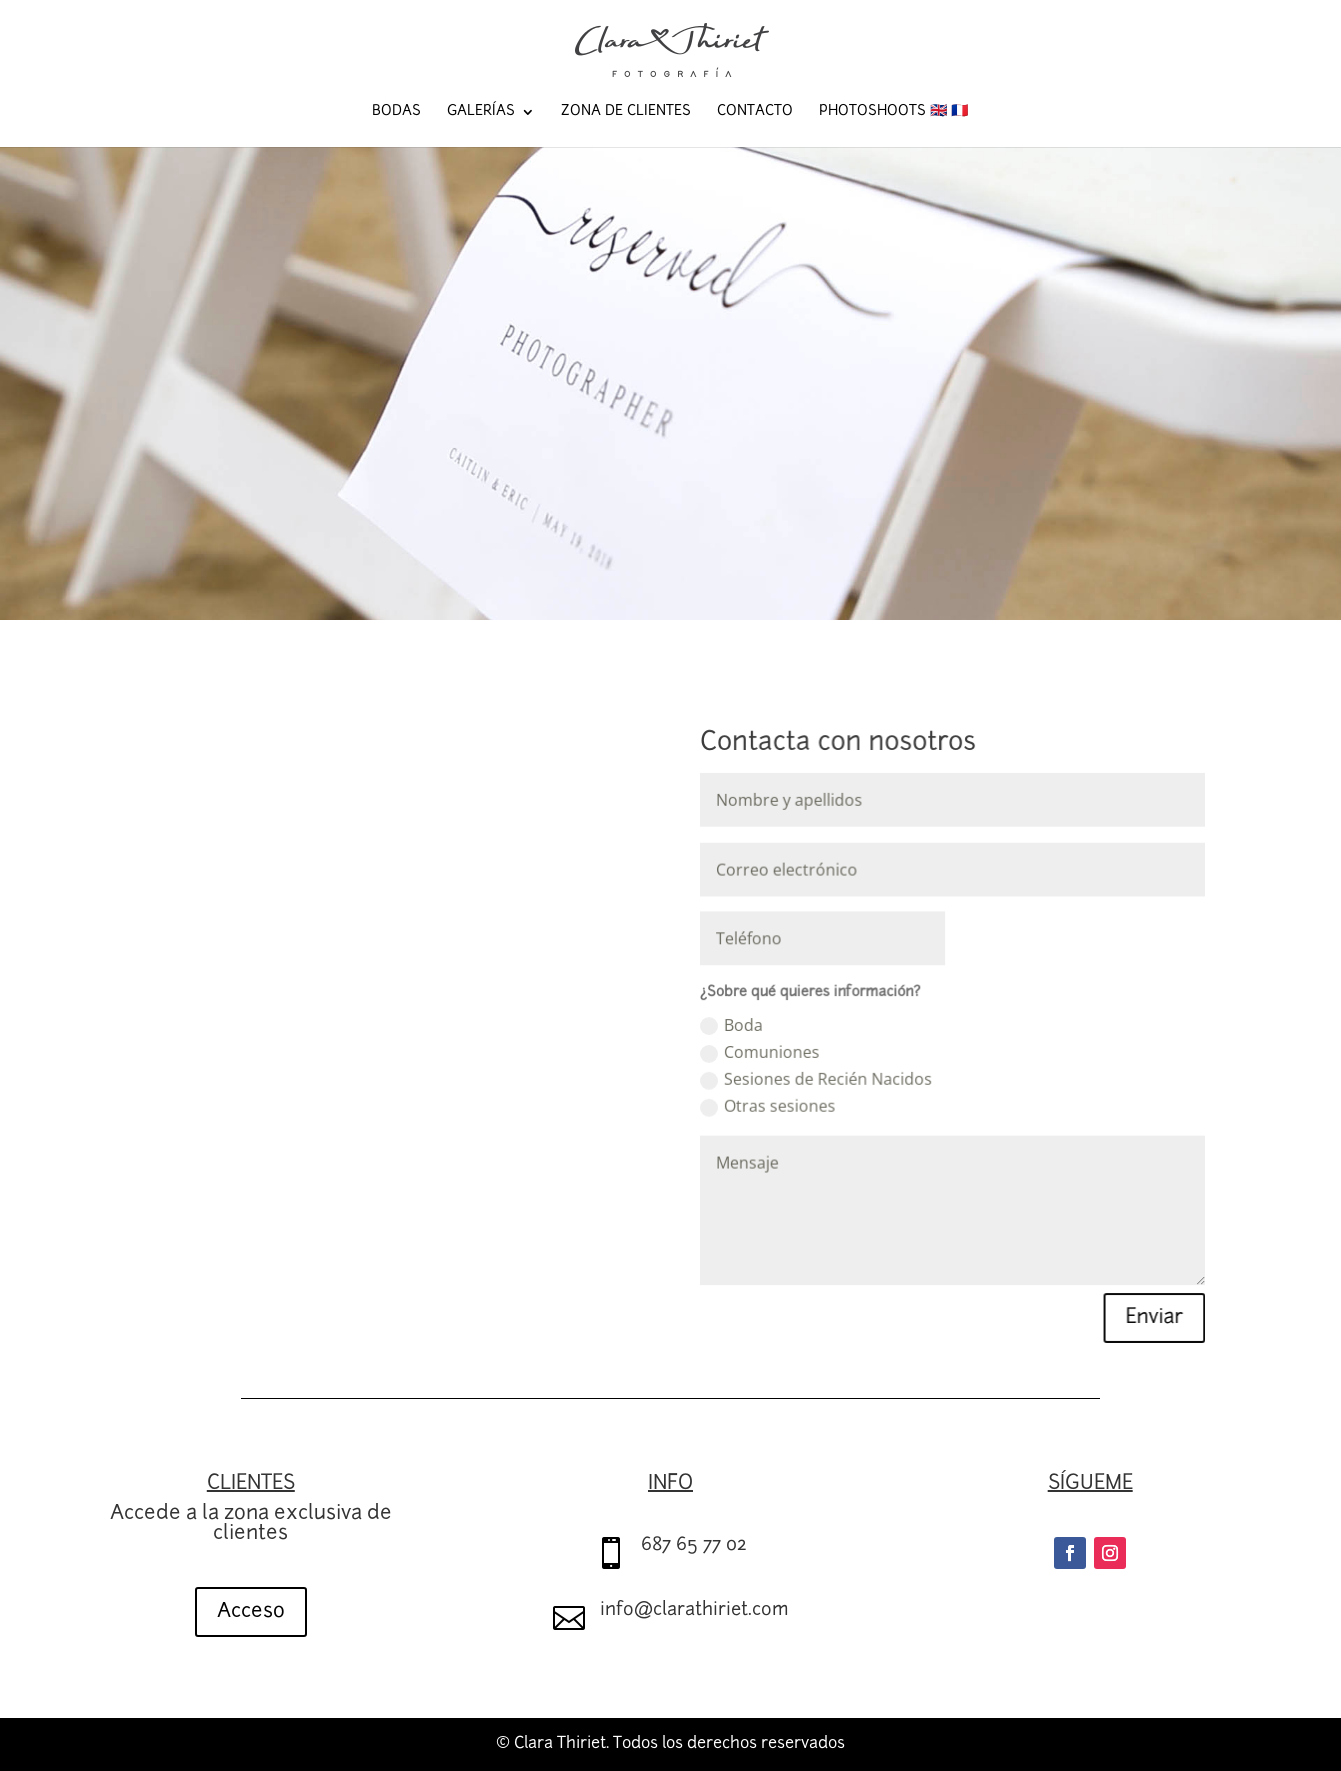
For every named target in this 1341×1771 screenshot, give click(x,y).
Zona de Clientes (626, 112)
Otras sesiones (766, 1105)
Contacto (755, 112)
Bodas (396, 112)
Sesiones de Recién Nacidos (814, 1078)
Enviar (1146, 1313)
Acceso (251, 1612)
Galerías (481, 112)
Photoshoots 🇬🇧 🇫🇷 (893, 112)
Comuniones (758, 1052)
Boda (731, 1025)
